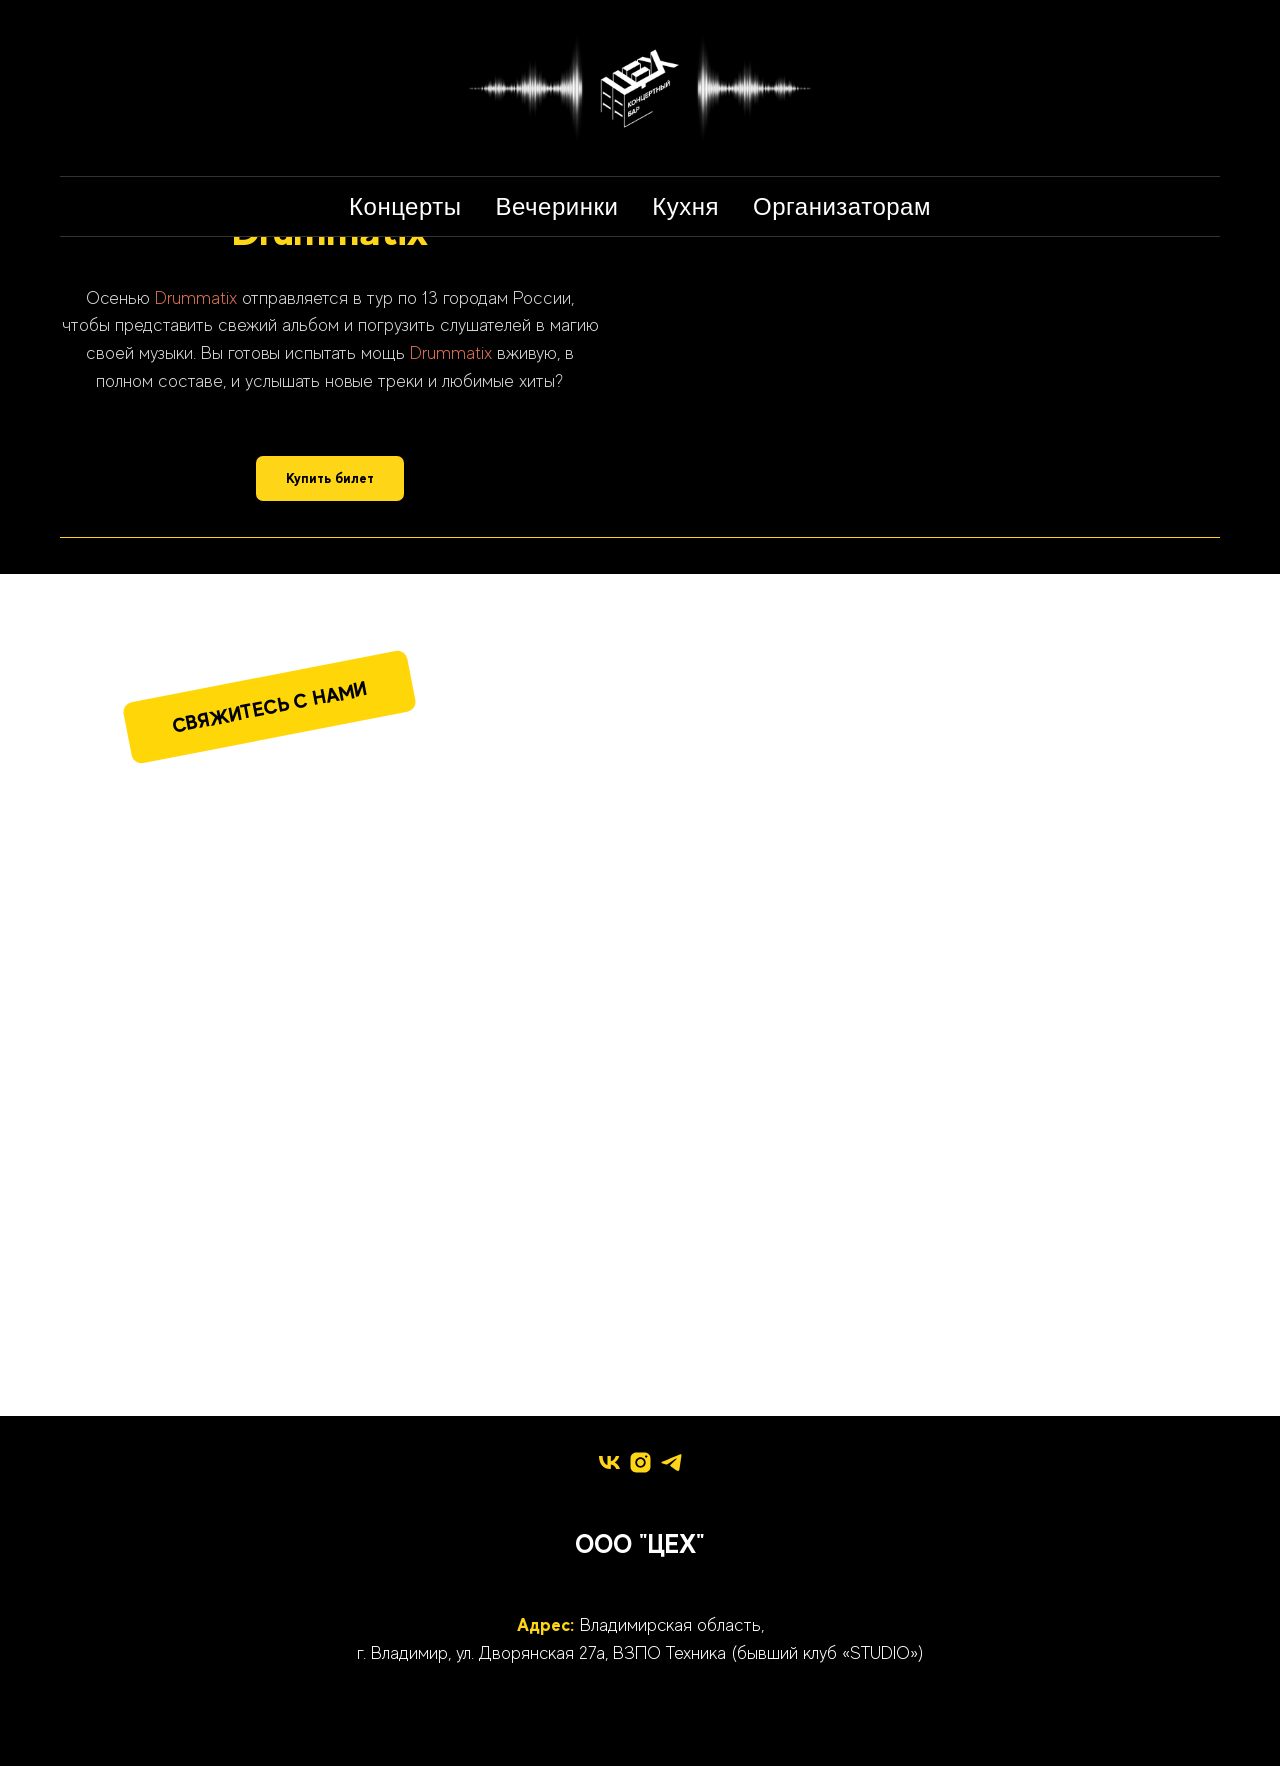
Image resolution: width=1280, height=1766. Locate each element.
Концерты (405, 206)
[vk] (609, 1462)
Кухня (685, 206)
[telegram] (671, 1462)
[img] (338, 899)
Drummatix (196, 298)
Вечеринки (557, 206)
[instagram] (640, 1462)
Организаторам (842, 206)
